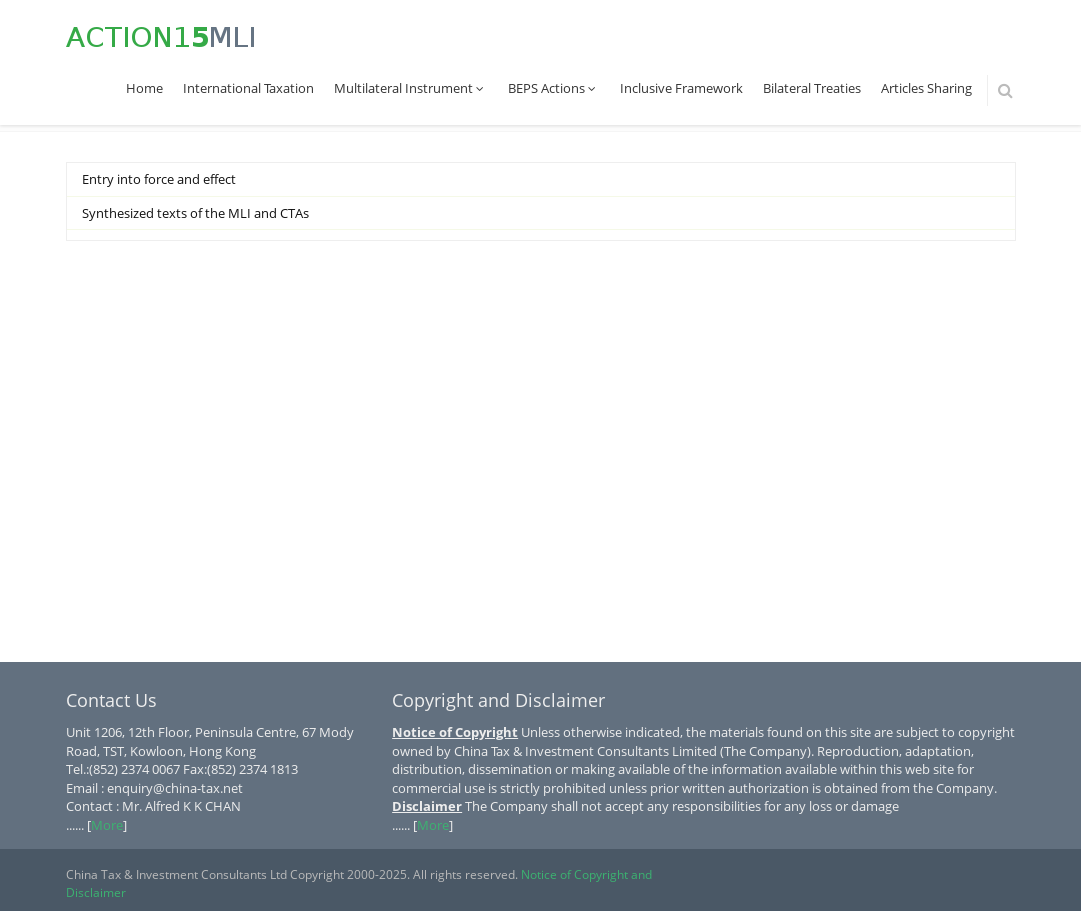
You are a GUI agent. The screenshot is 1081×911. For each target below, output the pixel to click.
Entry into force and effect (159, 179)
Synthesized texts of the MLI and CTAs (195, 213)
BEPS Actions (554, 88)
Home (144, 88)
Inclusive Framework (681, 88)
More (107, 825)
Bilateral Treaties (812, 88)
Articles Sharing (926, 88)
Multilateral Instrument (411, 88)
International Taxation (248, 88)
